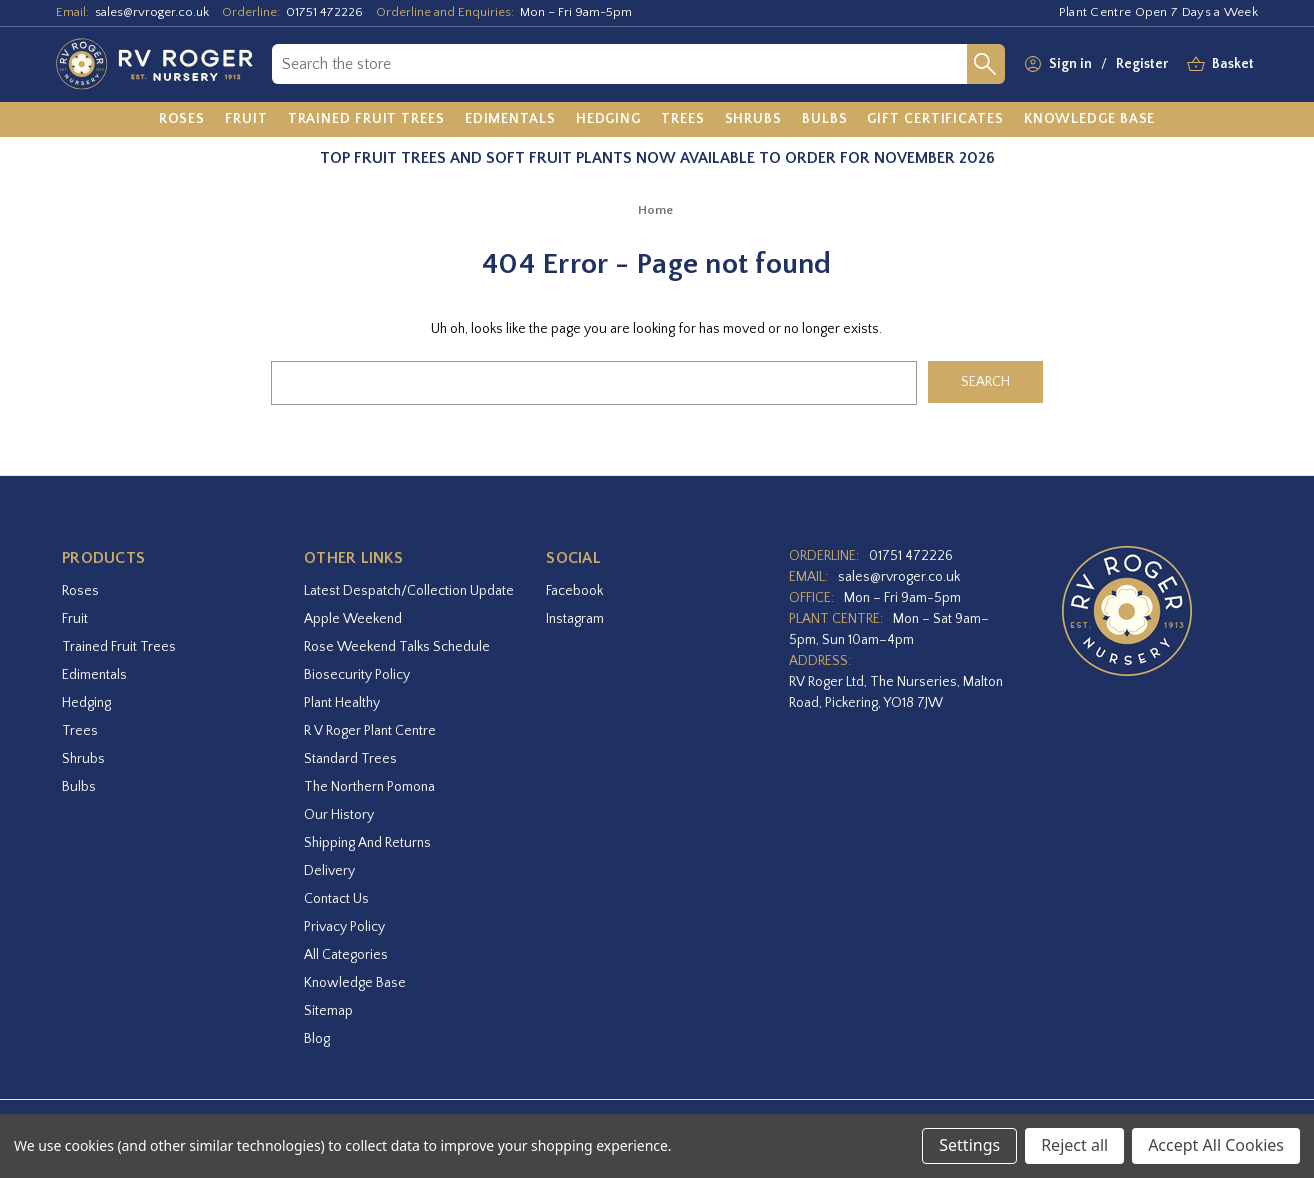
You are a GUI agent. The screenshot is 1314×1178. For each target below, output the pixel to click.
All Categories (346, 955)
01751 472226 (324, 12)
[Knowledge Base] (1090, 120)
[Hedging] (608, 120)
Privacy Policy (344, 927)
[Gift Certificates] (935, 120)
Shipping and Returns (367, 843)
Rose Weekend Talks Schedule (397, 647)
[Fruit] (246, 120)
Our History (339, 815)
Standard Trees (350, 759)
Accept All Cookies (1216, 1145)
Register (1142, 64)
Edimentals (94, 675)
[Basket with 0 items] (1233, 64)
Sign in (1070, 64)
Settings (969, 1145)
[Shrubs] (753, 120)
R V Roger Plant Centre (370, 731)
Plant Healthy (342, 703)
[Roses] (182, 120)
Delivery (329, 871)
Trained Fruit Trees (119, 647)
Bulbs (79, 787)
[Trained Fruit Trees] (366, 120)
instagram (575, 619)
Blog (317, 1039)
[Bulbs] (825, 120)
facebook (574, 591)
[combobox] (619, 64)
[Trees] (683, 120)
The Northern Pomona (369, 787)
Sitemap (328, 1011)
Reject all (1074, 1145)
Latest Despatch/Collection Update (409, 591)
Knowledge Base (355, 983)
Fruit (75, 619)
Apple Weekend (353, 619)
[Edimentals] (510, 120)
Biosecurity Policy (357, 675)
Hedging (86, 703)
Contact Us (336, 899)
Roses (80, 591)
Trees (80, 731)
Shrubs (83, 759)
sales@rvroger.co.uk (152, 12)
